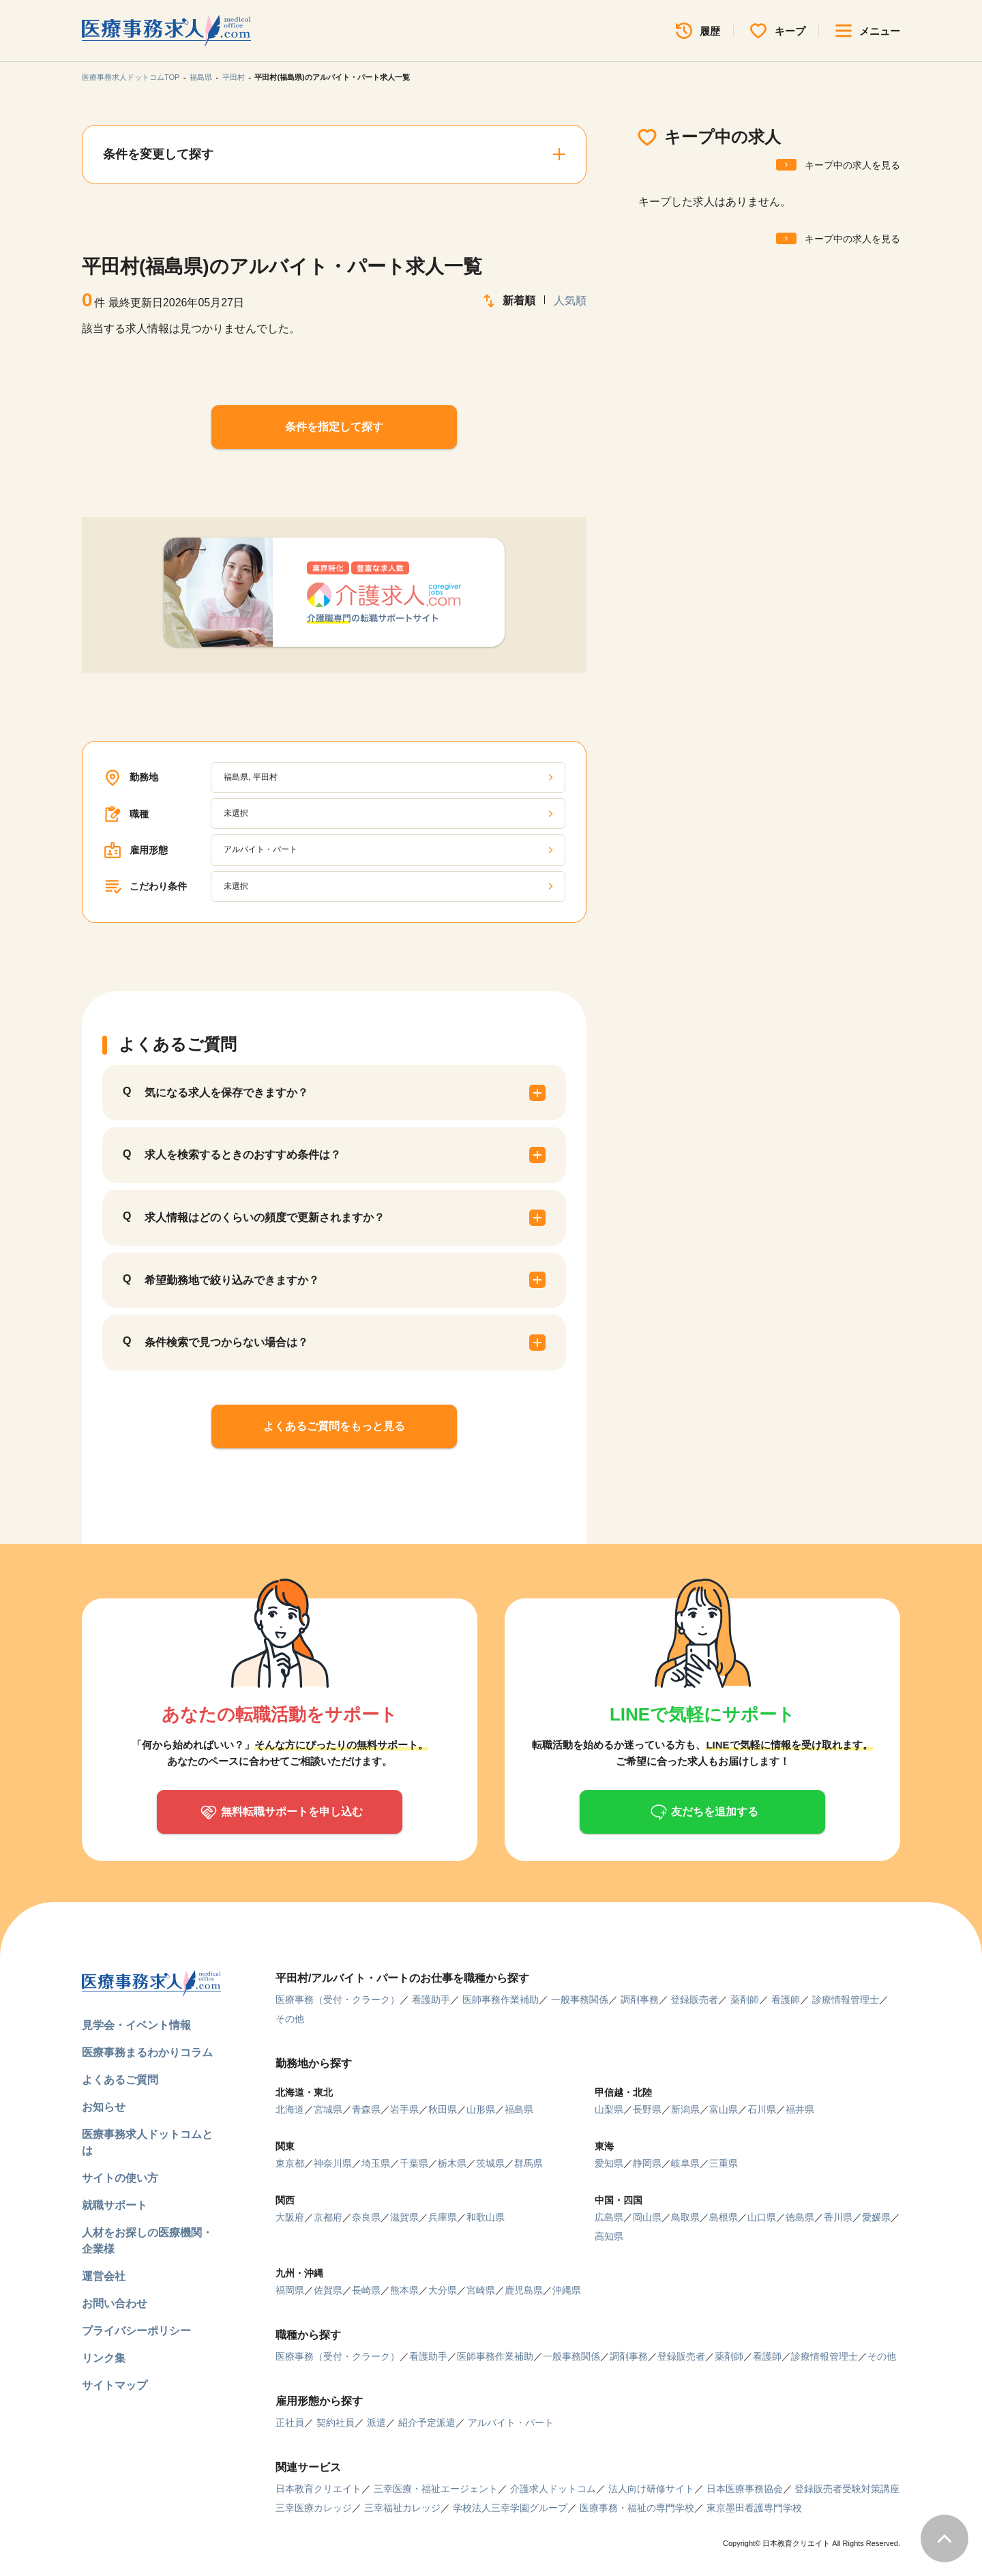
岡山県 (647, 2217)
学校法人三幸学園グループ (510, 2507)
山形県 (480, 2109)
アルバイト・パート (511, 2422)
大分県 (442, 2290)
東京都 (290, 2163)
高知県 (609, 2236)
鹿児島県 (524, 2290)
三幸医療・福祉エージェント (436, 2488)
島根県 (723, 2217)
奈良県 (366, 2217)
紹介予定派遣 (427, 2422)
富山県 (723, 2109)
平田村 (233, 77)
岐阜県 (685, 2163)
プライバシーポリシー (136, 2331)
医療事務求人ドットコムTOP (130, 77)
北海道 (290, 2109)
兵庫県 (442, 2217)
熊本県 (404, 2290)
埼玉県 (375, 2163)
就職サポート (114, 2205)
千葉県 (414, 2163)
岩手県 (404, 2109)
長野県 (647, 2109)
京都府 (328, 2217)
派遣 (376, 2422)
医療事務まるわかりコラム (147, 2052)
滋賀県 (404, 2217)
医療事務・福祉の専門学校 (637, 2507)
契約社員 (335, 2422)
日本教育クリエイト (318, 2488)
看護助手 (431, 1999)
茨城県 (490, 2163)
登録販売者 (694, 1999)
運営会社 (103, 2276)
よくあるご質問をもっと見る (334, 1426)
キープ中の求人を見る (852, 165)
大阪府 (290, 2217)
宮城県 (328, 2109)
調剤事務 (640, 1999)
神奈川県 (333, 2163)
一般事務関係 (579, 1999)
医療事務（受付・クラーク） (338, 1999)
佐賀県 (328, 2290)
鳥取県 (685, 2217)
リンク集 (103, 2358)
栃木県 (452, 2163)
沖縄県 (566, 2290)
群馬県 (528, 2163)
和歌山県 (485, 2217)
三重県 (723, 2163)
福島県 (201, 77)
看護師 (785, 1999)
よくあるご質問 (120, 2079)
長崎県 (366, 2290)
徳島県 (800, 2217)
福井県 (800, 2109)
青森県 (366, 2109)
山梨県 (609, 2109)
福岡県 (290, 2290)
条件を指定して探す (334, 427)
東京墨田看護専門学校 (754, 2507)
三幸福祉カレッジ (402, 2507)
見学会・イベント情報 (136, 2025)
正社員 (290, 2422)
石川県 (761, 2109)
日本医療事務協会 (744, 2488)
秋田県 (442, 2109)
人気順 (570, 300)
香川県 (838, 2217)
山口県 (761, 2217)
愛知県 (609, 2163)
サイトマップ (114, 2385)
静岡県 (647, 2163)
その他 (290, 2018)
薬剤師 (744, 1999)
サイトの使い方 (120, 2178)
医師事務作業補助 (500, 1999)
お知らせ (103, 2107)
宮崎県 (480, 2290)
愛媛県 (876, 2217)
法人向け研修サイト (651, 2488)
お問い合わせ (114, 2303)
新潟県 (685, 2109)
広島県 (609, 2217)
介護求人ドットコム (553, 2488)
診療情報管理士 (845, 1999)
